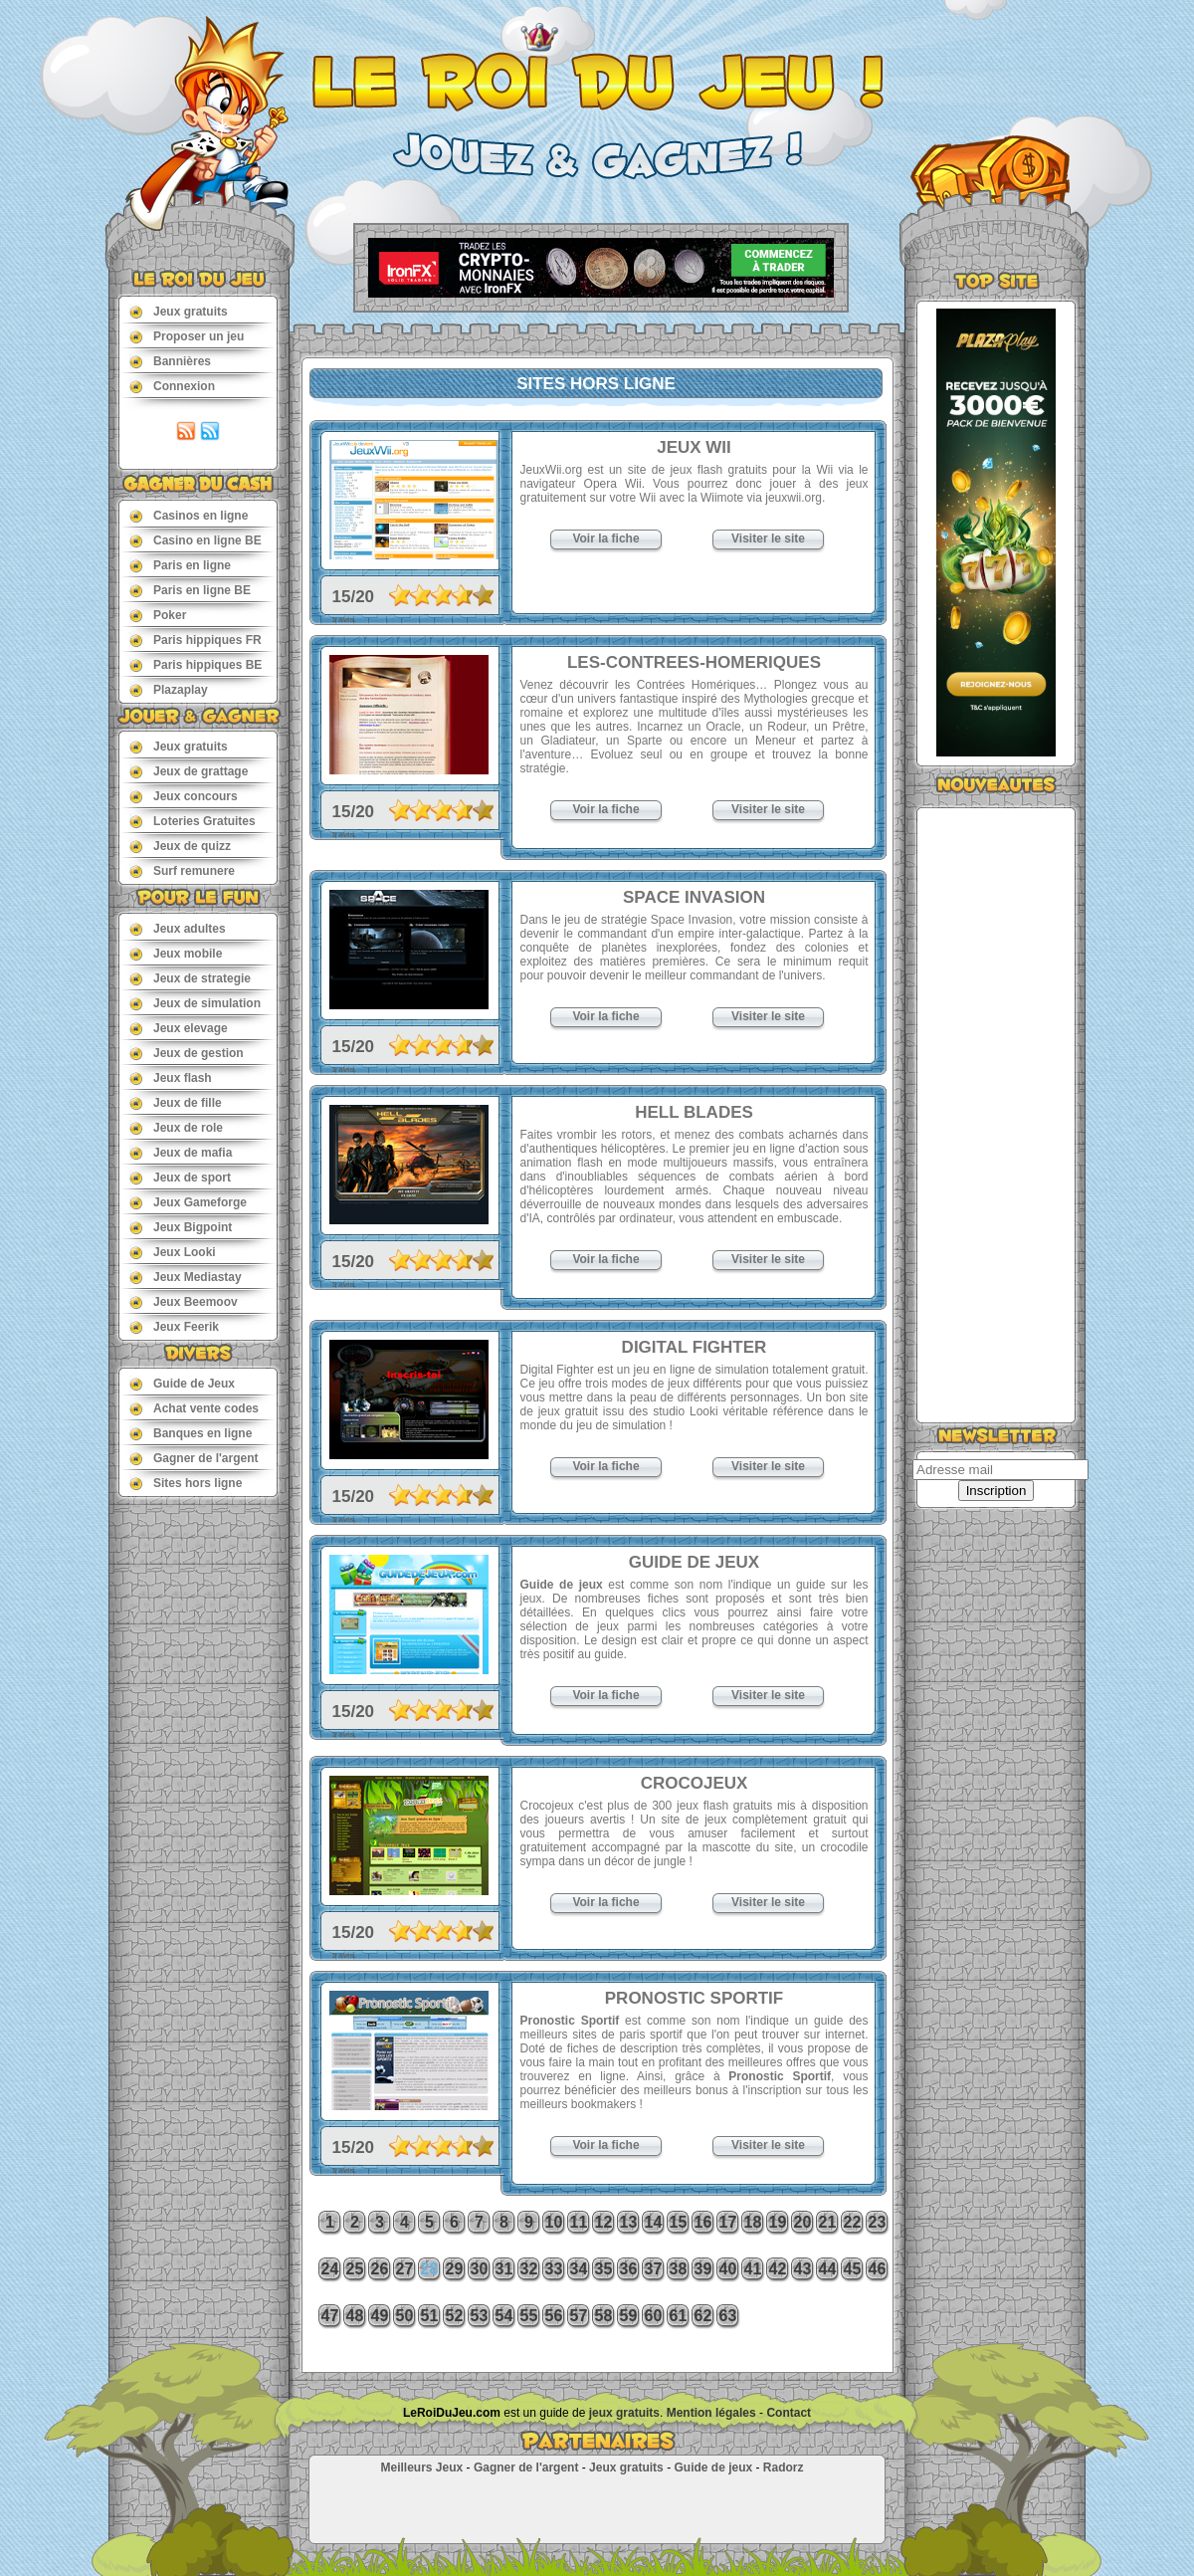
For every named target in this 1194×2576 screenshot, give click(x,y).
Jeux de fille (175, 1102)
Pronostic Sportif (779, 2076)
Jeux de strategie (190, 977)
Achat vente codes (194, 1407)
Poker (157, 614)
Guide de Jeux (182, 1383)
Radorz (783, 2467)
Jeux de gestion (186, 1052)
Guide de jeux (713, 2467)
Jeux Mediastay (185, 1276)
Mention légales (711, 2413)
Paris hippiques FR (195, 639)
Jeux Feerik (174, 1326)
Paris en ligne (180, 564)
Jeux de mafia (180, 1152)
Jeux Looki (172, 1251)
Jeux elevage (178, 1027)
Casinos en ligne (188, 515)
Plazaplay (168, 689)
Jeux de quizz (180, 845)
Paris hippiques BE (195, 664)
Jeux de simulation (195, 1002)
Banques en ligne (190, 1432)
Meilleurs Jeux (421, 2467)
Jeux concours (183, 795)
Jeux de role (176, 1127)
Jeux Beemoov (183, 1301)
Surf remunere (182, 870)
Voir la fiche (605, 538)
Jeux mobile (175, 953)
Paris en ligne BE (190, 589)
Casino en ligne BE (195, 540)
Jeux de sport (180, 1177)
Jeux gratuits (178, 311)
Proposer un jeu (186, 335)
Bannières (170, 360)
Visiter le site (768, 538)
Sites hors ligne (185, 1482)
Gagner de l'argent (194, 1457)
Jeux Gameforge (188, 1201)
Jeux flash (170, 1077)
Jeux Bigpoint (180, 1226)
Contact (788, 2413)
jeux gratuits (624, 2413)
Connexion (172, 385)
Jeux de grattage (188, 770)
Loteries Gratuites (192, 820)
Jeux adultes (177, 928)
